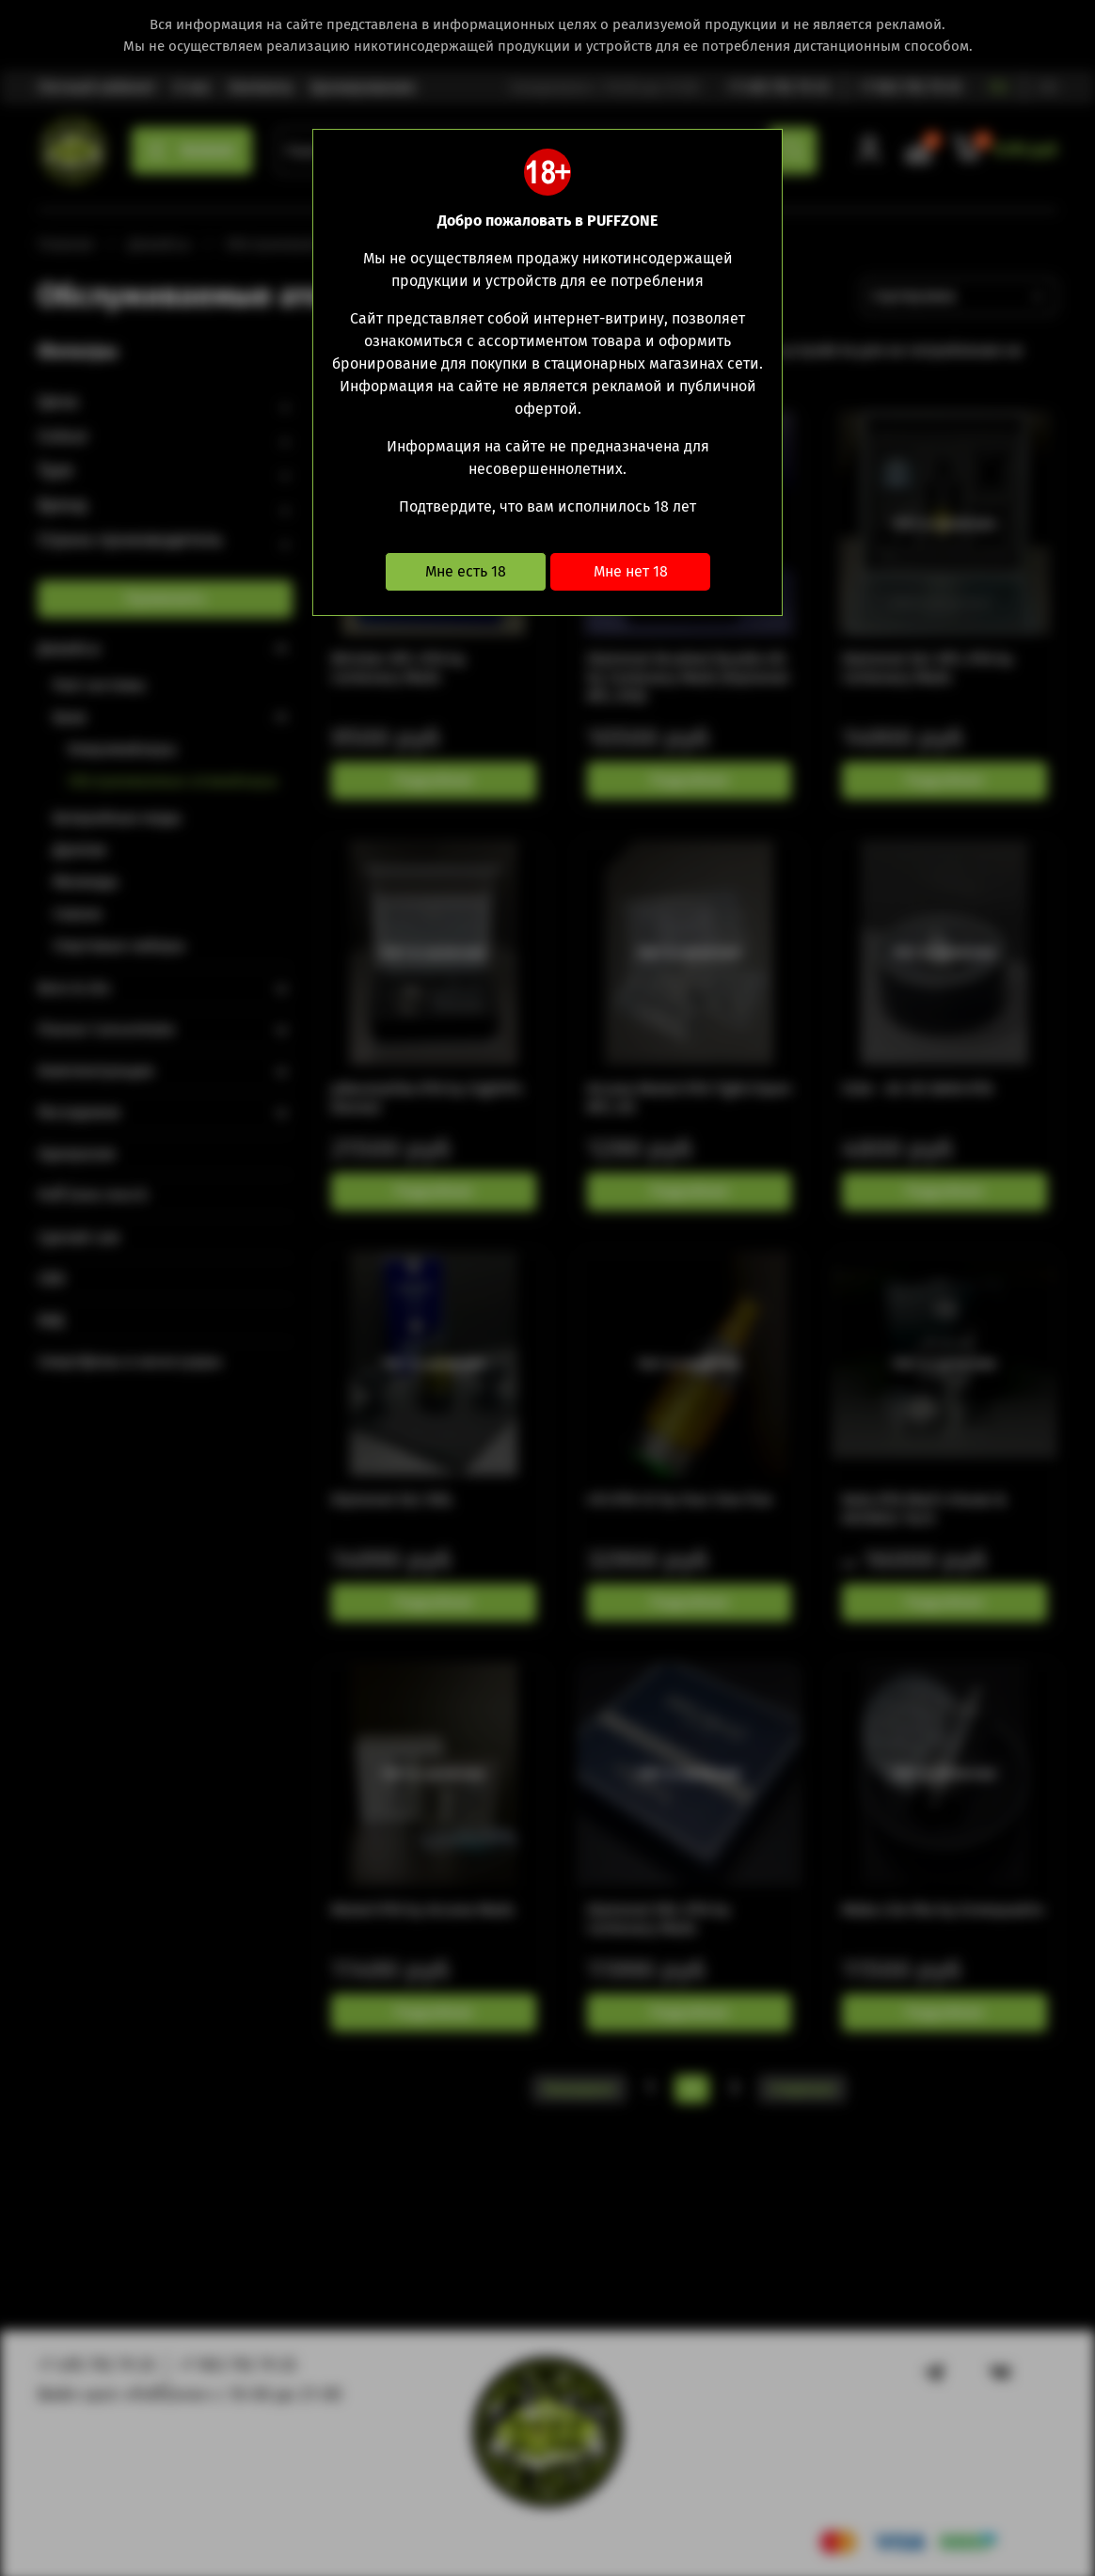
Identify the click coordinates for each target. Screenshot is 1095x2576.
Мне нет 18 (631, 571)
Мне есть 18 (465, 571)
